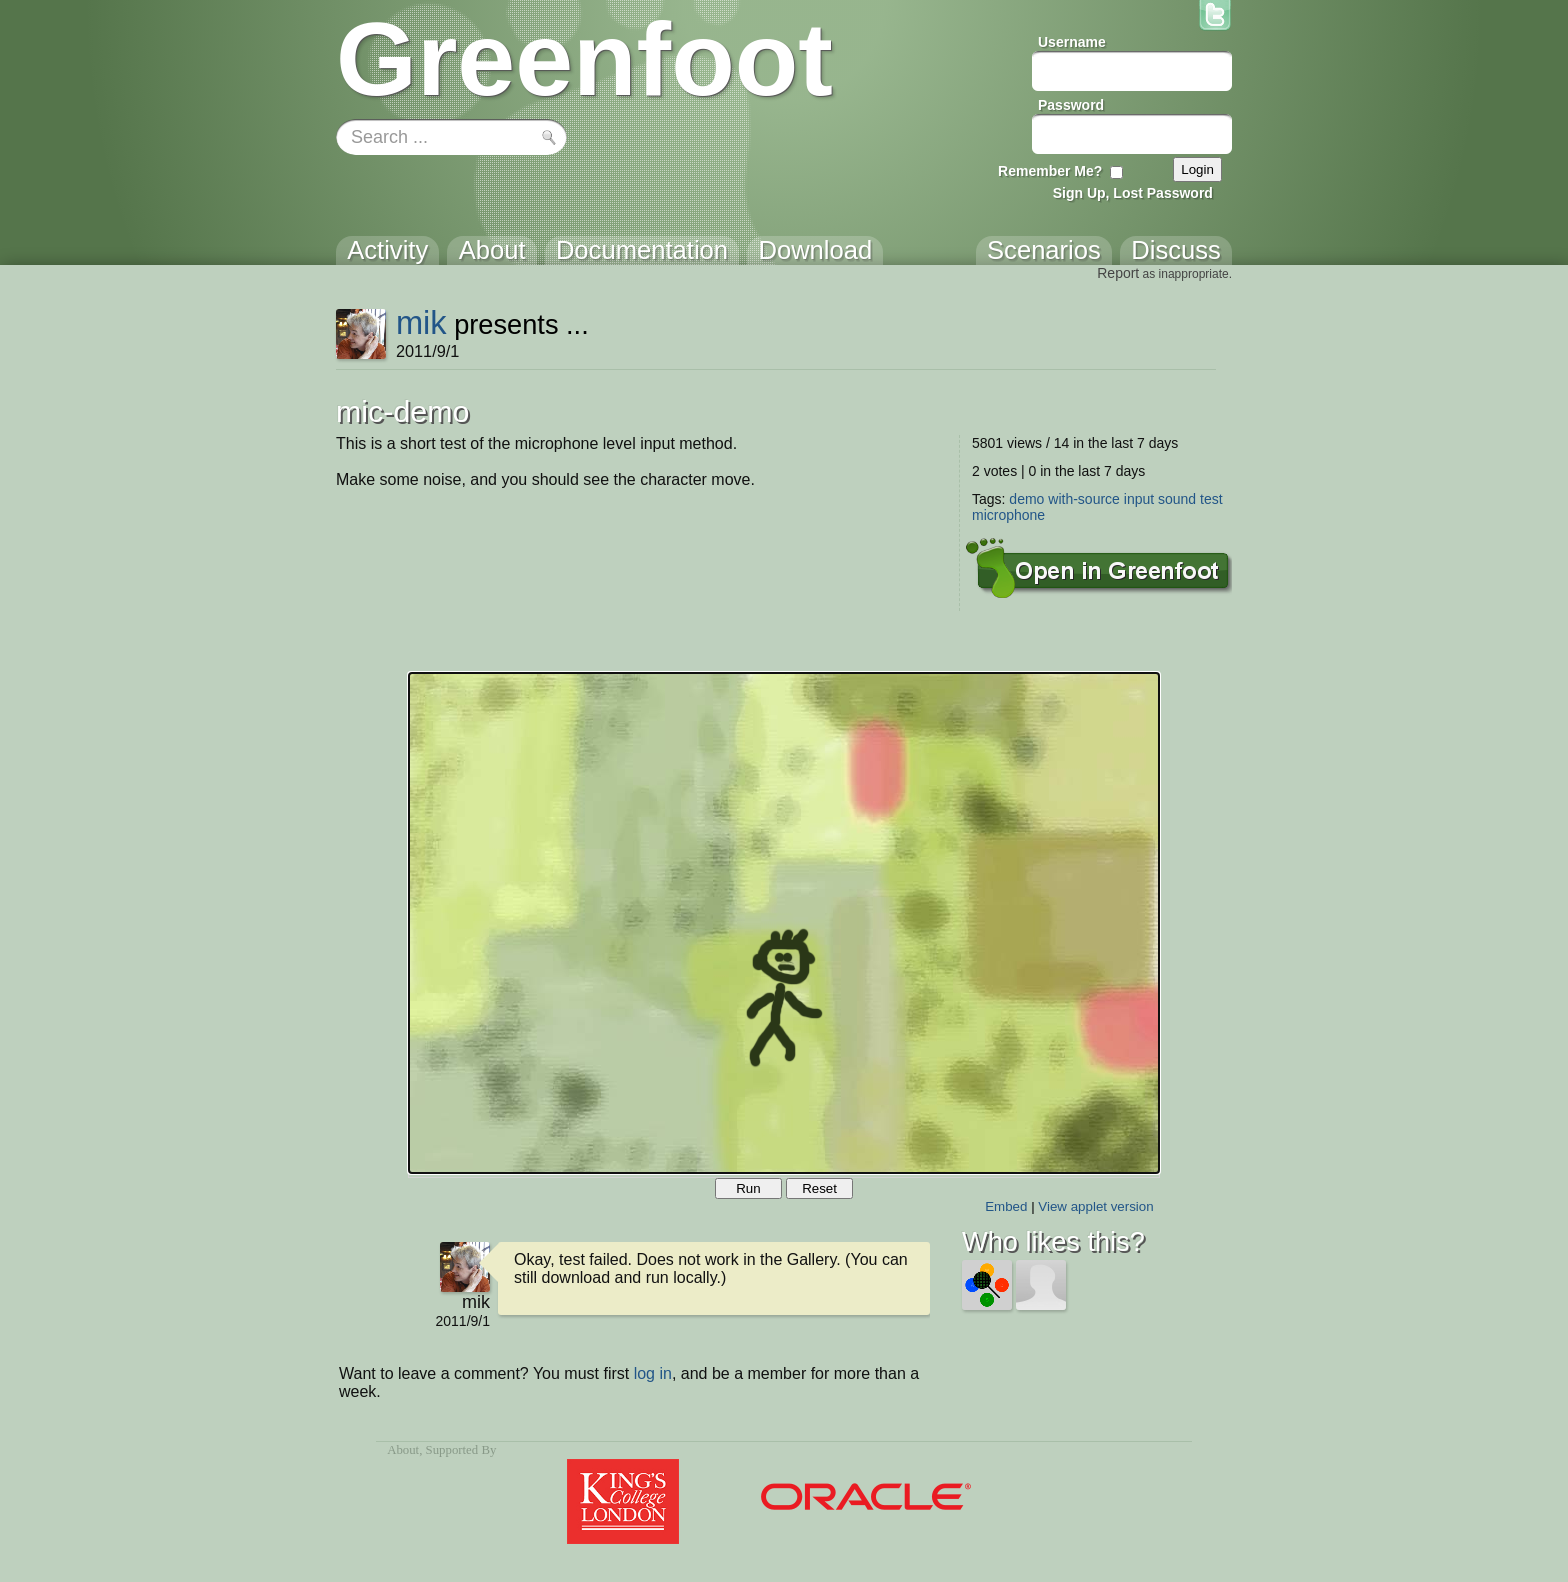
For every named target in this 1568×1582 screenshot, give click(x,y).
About (403, 1450)
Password (1071, 105)
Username (1072, 42)
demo (1026, 499)
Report (1118, 273)
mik (421, 322)
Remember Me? (1050, 171)
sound (1177, 499)
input (1139, 499)
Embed (1006, 1206)
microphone (1008, 515)
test (1211, 499)
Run (748, 1188)
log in (653, 1373)
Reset (819, 1188)
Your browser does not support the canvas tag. (784, 923)
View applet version (1095, 1206)
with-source (1084, 499)
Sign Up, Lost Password (1133, 193)
